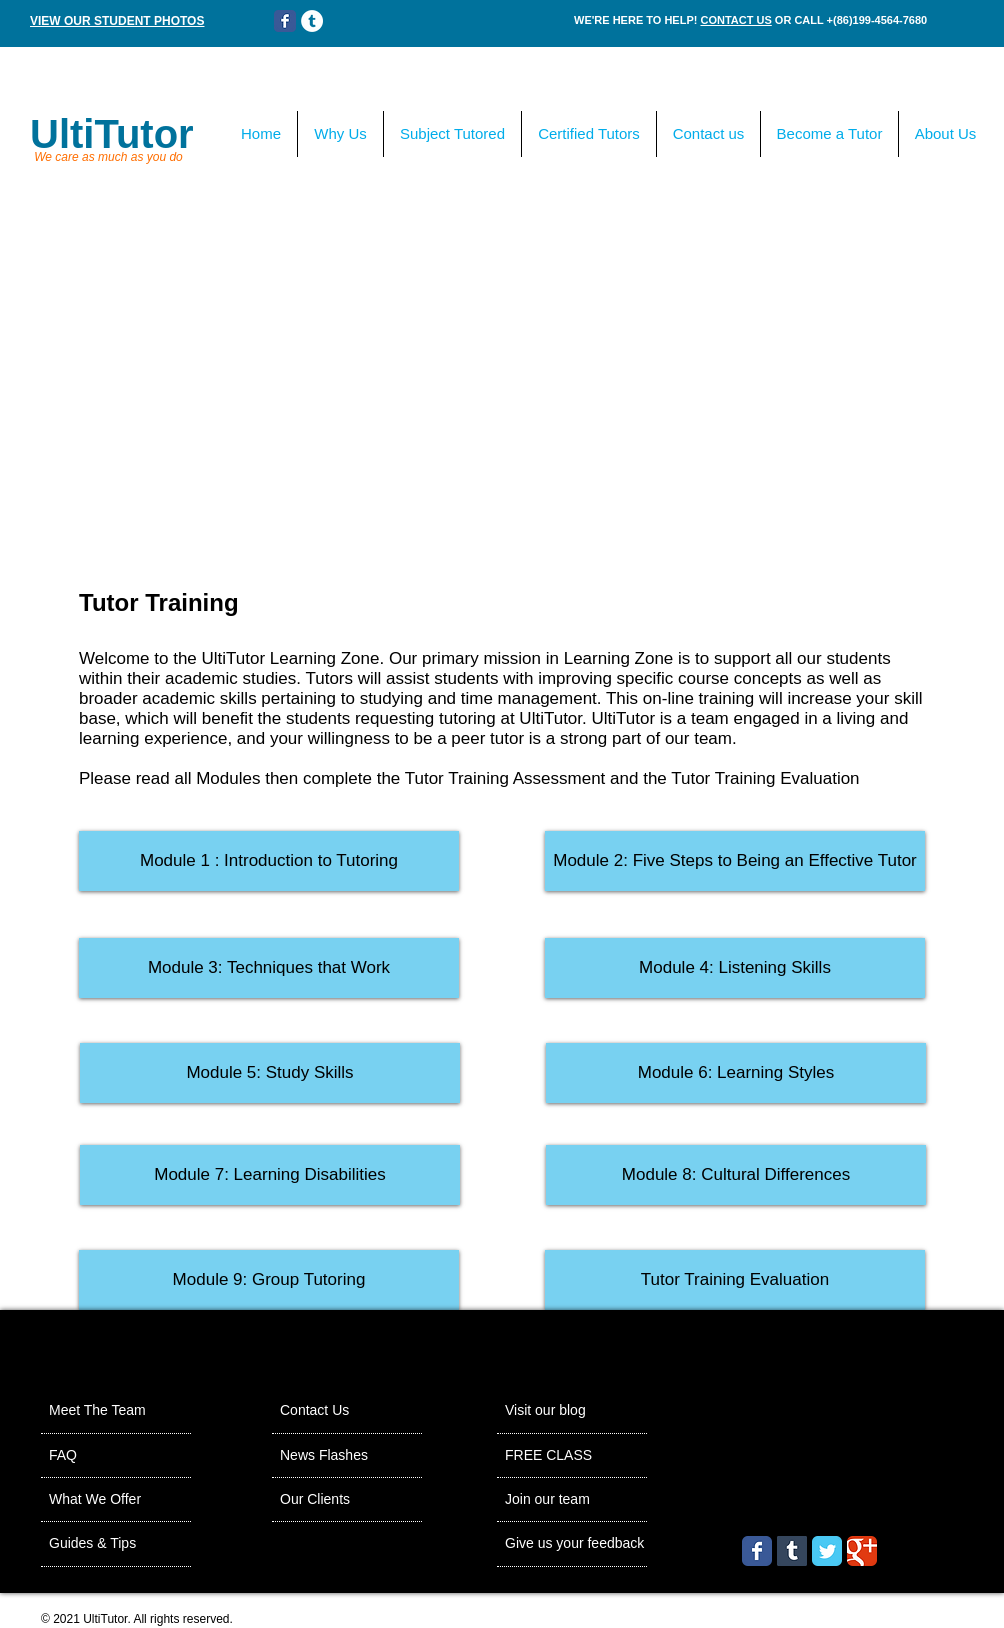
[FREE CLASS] (601, 1456)
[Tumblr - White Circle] (312, 21)
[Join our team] (570, 1500)
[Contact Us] (334, 1411)
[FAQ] (106, 1456)
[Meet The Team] (125, 1411)
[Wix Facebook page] (285, 21)
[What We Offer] (121, 1500)
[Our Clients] (334, 1500)
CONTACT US (735, 20)
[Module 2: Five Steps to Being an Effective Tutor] (735, 861)
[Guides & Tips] (117, 1544)
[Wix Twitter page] (827, 1551)
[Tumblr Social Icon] (792, 1551)
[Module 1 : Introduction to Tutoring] (269, 861)
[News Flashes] (348, 1456)
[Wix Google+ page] (862, 1551)
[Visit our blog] (568, 1411)
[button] (269, 968)
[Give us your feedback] (613, 1544)
